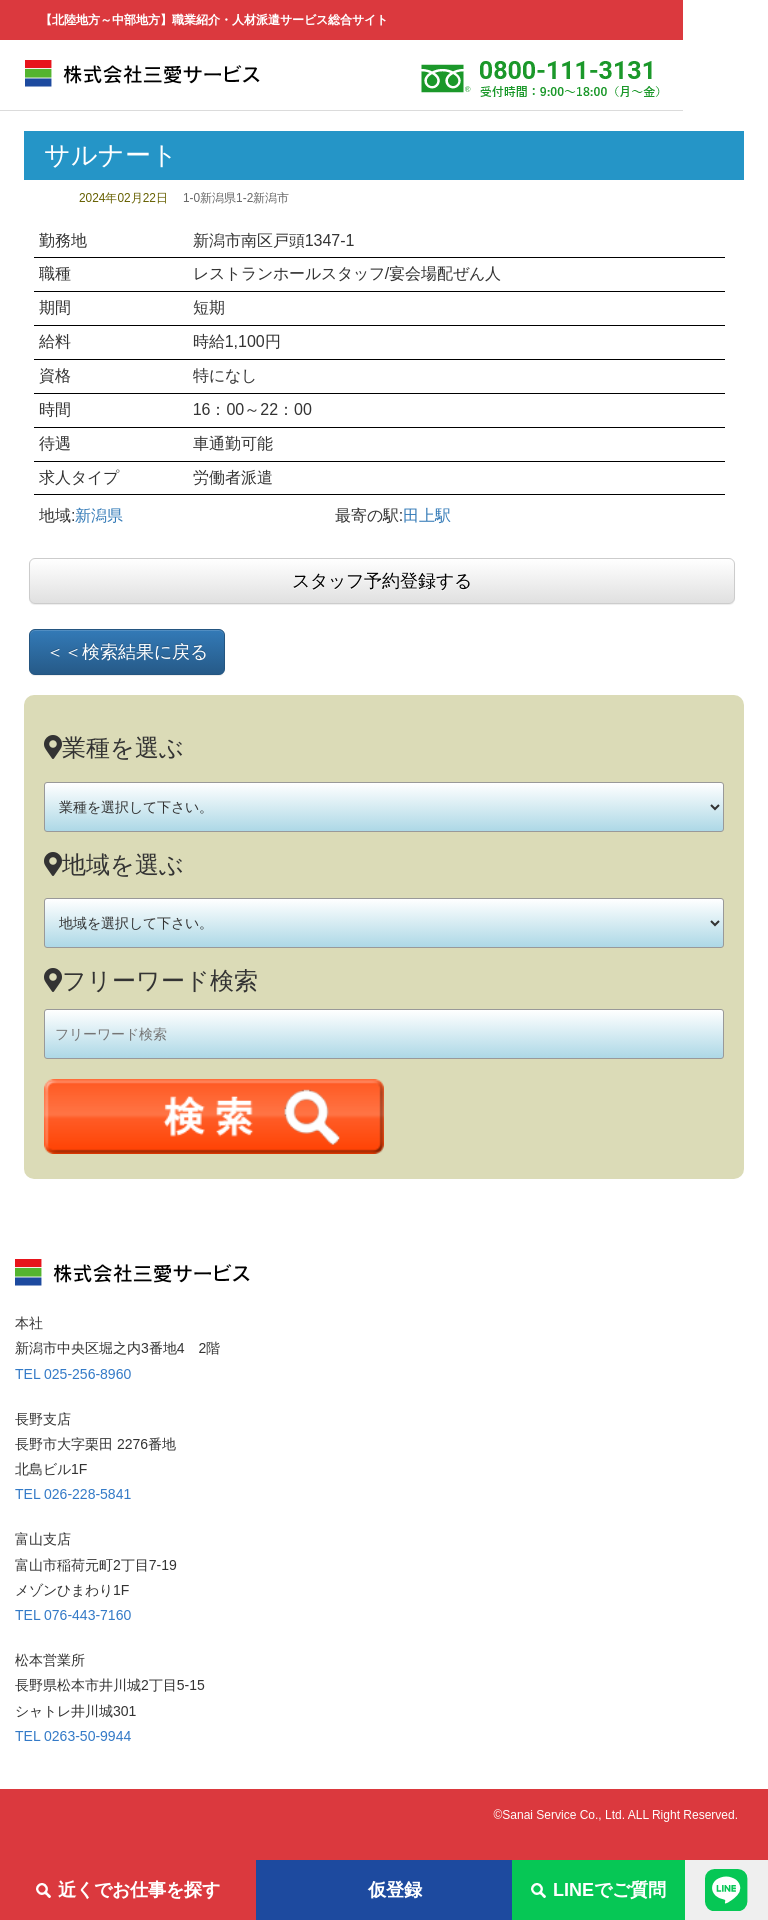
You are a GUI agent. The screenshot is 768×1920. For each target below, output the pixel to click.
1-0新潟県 (209, 198)
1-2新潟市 (262, 198)
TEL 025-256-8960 (73, 1374)
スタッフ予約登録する (382, 581)
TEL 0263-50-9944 (73, 1736)
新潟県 (99, 515)
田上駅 (427, 515)
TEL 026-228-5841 (73, 1494)
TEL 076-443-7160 (73, 1615)
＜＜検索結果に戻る (127, 652)
